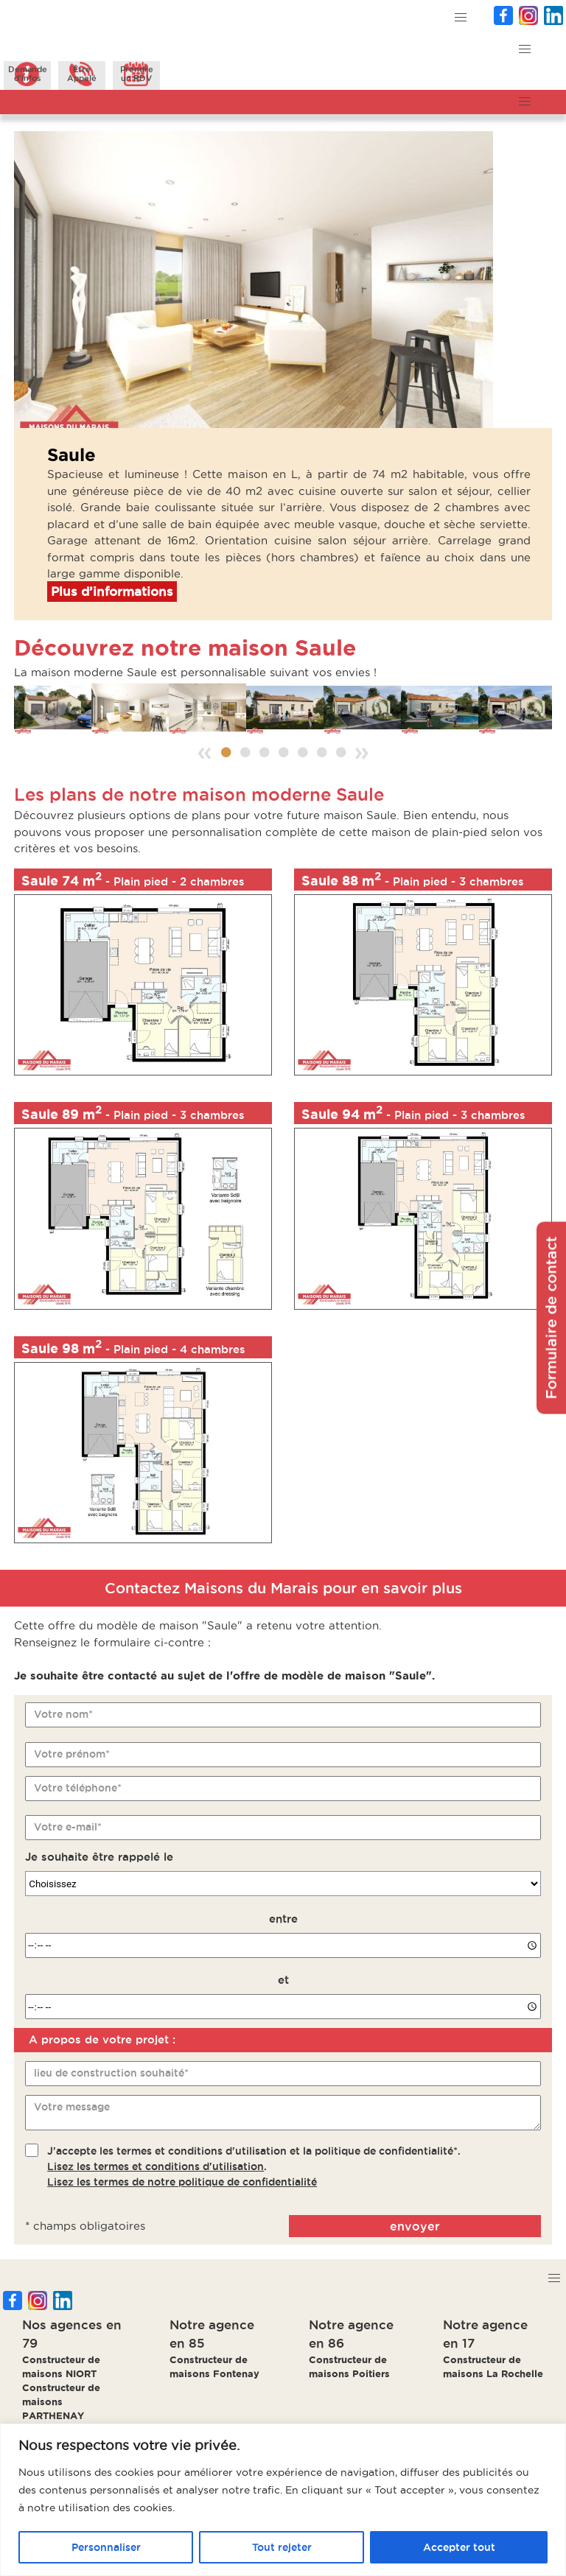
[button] (461, 18)
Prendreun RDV (136, 74)
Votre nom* (63, 1714)
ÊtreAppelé (82, 74)
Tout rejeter (282, 2547)
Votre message (72, 2107)
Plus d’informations (112, 591)
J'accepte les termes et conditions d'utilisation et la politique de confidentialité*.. (254, 2166)
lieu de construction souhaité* (111, 2073)
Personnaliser (106, 2547)
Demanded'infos (27, 74)
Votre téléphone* (78, 1788)
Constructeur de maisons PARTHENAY (61, 2401)
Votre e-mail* (68, 1827)
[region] (283, 2500)
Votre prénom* (72, 1754)
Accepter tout (459, 2547)
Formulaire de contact (551, 1317)
